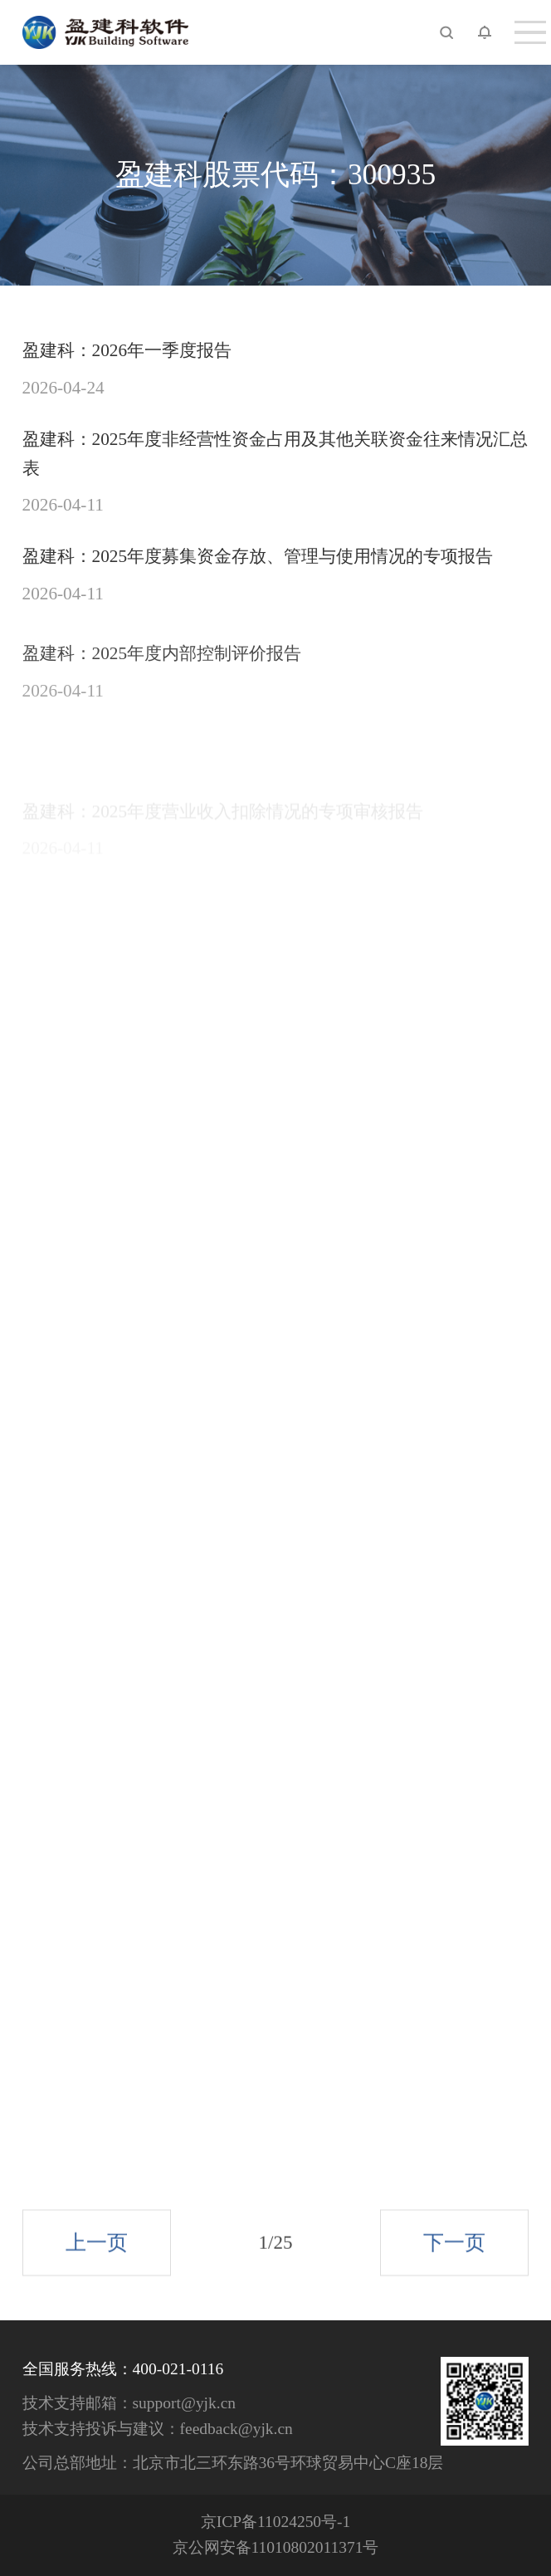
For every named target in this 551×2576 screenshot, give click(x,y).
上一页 (97, 2257)
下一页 (454, 2257)
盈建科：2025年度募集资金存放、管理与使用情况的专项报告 (257, 556)
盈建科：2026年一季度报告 (127, 350)
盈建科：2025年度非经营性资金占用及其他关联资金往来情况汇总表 (275, 453)
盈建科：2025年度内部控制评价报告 (161, 672)
